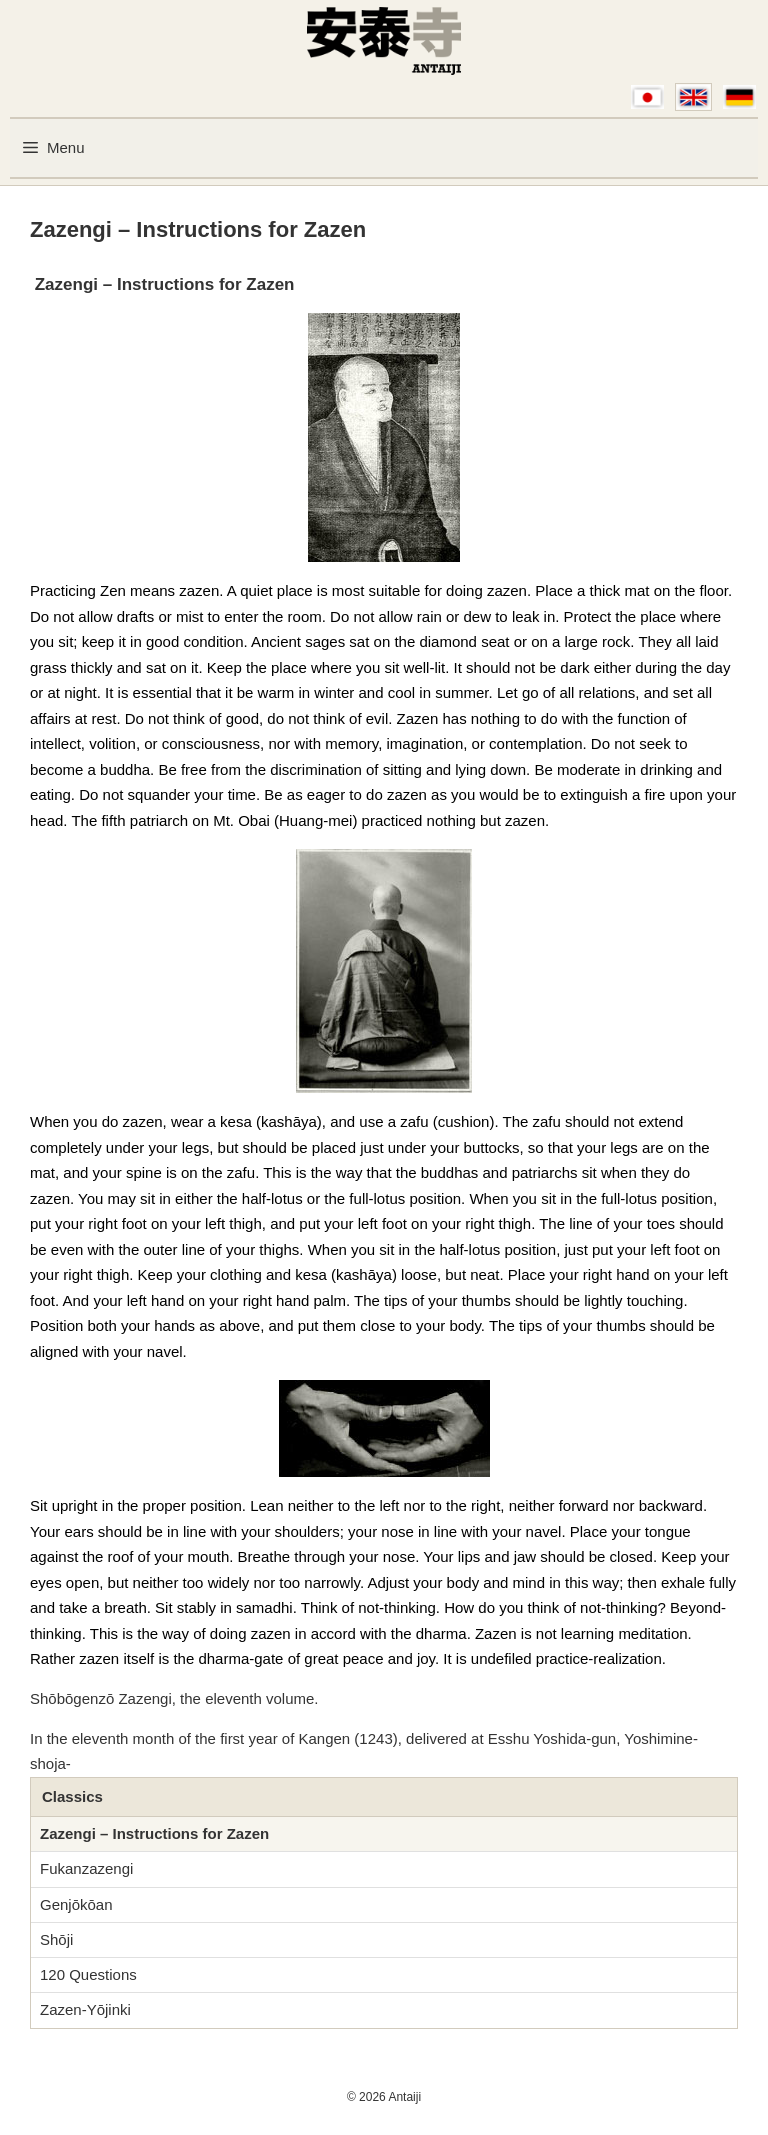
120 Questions (88, 1974)
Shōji (56, 1939)
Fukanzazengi (86, 1868)
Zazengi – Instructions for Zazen (154, 1833)
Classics (72, 1796)
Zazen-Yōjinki (85, 2009)
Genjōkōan (76, 1904)
